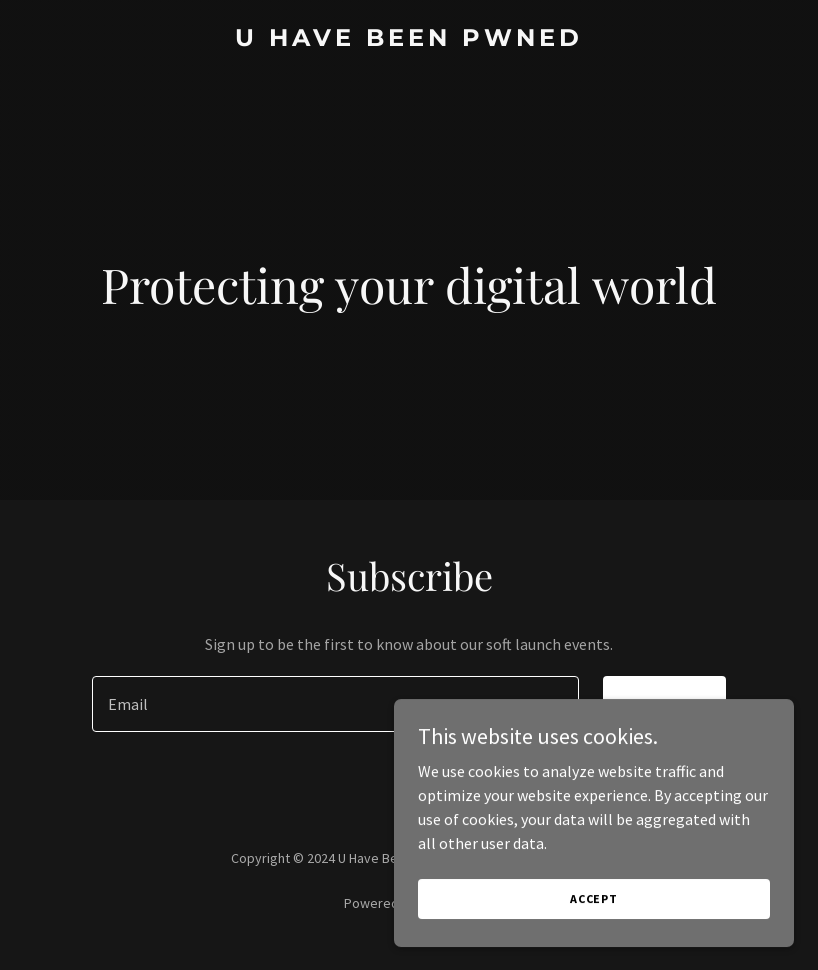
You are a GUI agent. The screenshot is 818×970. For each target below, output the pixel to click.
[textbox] (335, 704)
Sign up (664, 704)
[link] (409, 40)
